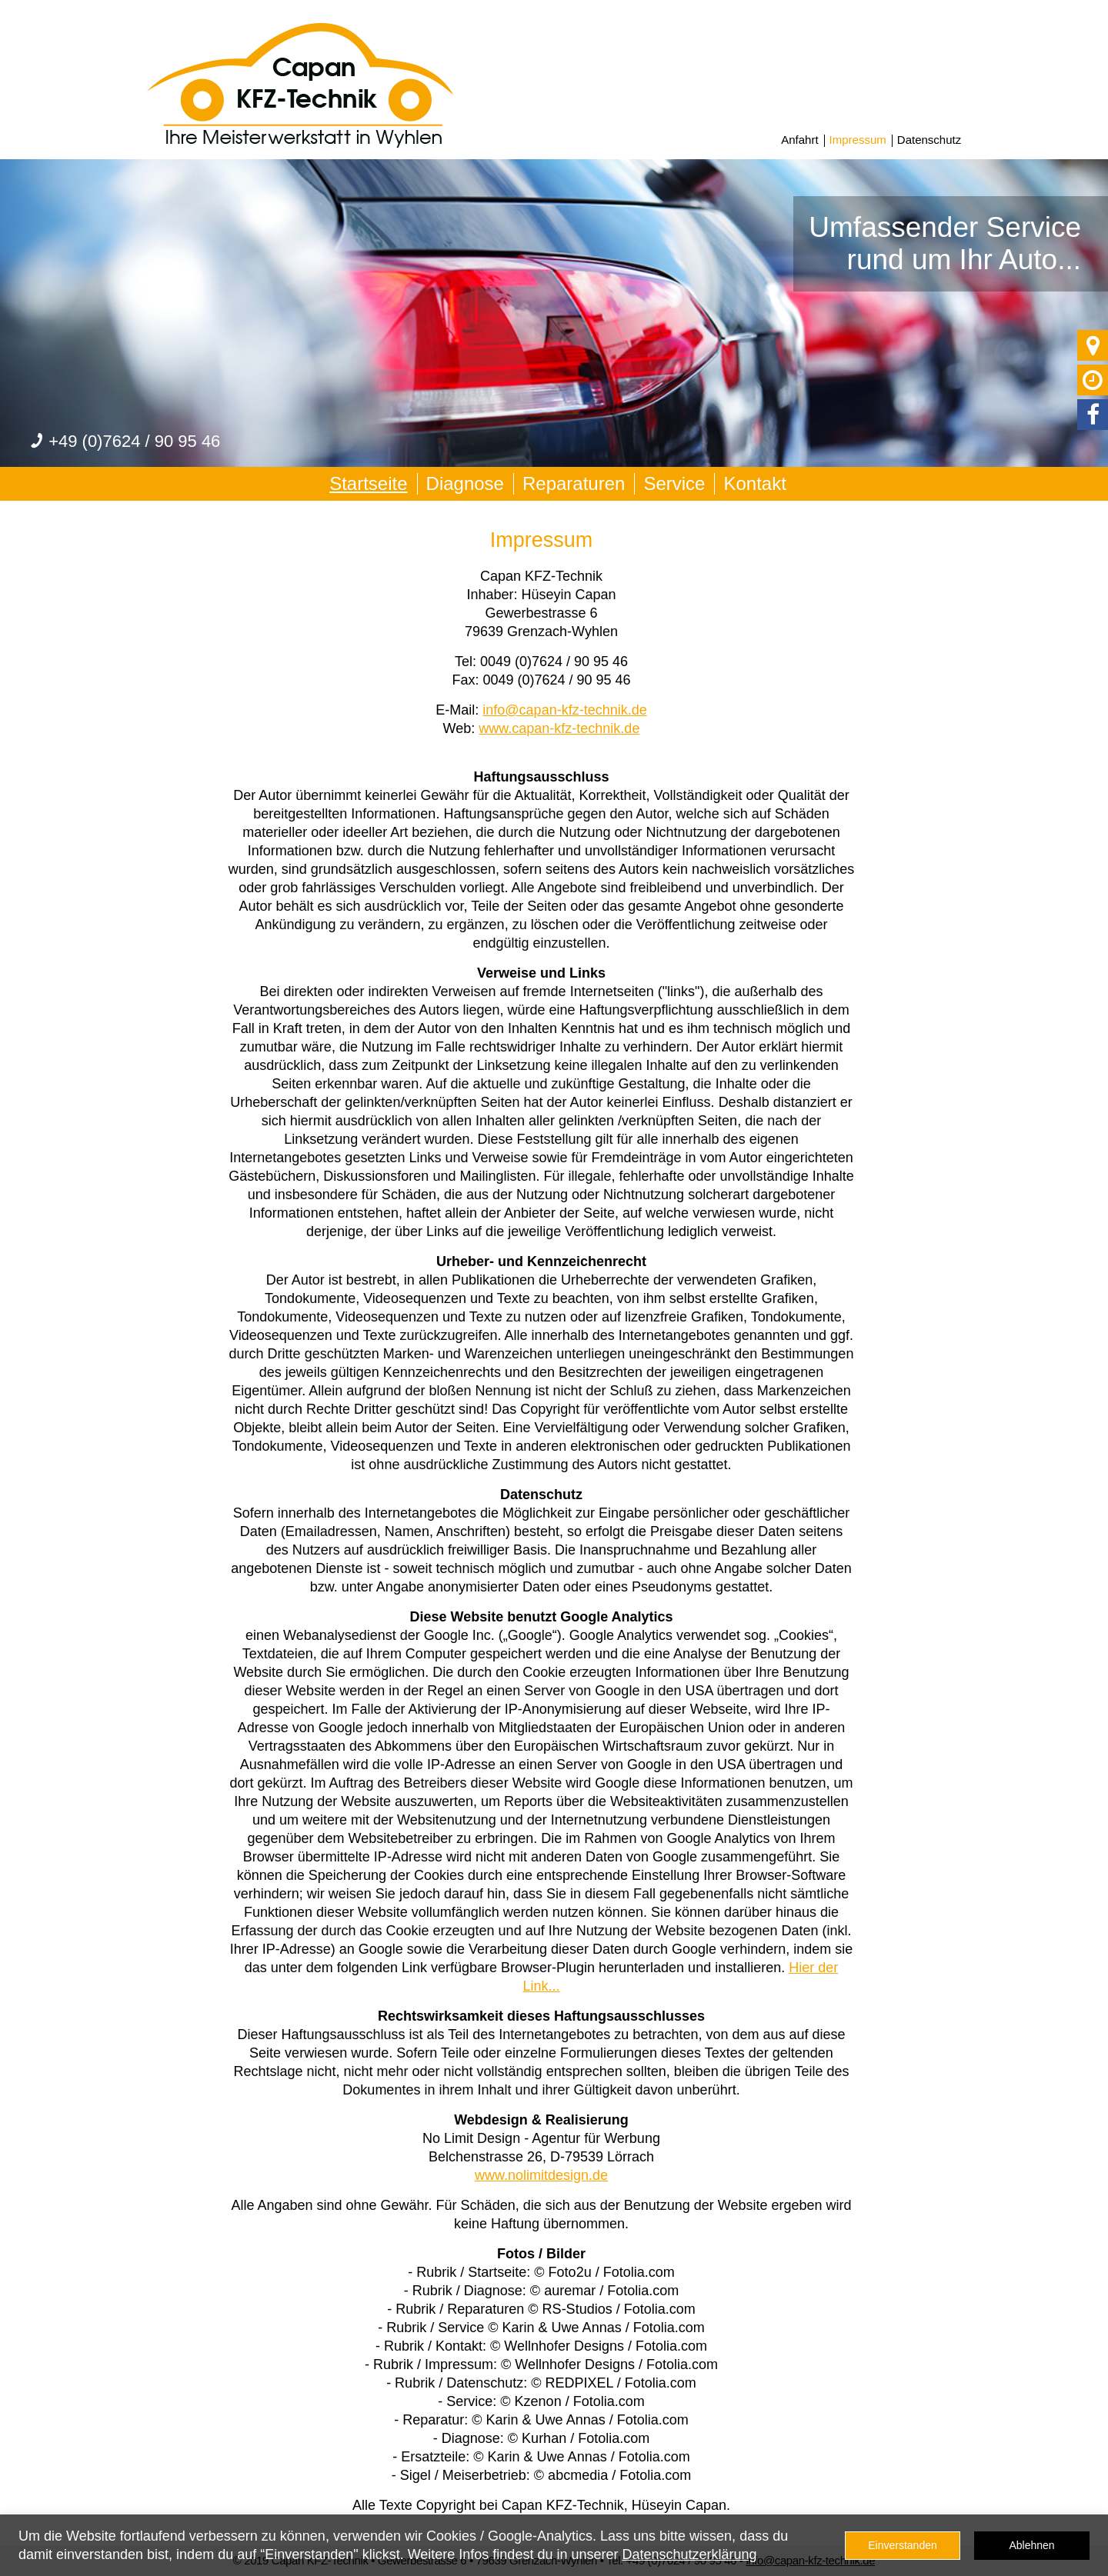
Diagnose (465, 483)
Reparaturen (573, 483)
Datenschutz (929, 139)
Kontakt (754, 483)
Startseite (368, 483)
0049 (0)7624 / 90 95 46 (554, 661)
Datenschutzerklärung (689, 2554)
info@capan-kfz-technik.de (564, 710)
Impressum (857, 139)
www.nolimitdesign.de (541, 2175)
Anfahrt (799, 139)
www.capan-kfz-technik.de (559, 728)
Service (674, 483)
